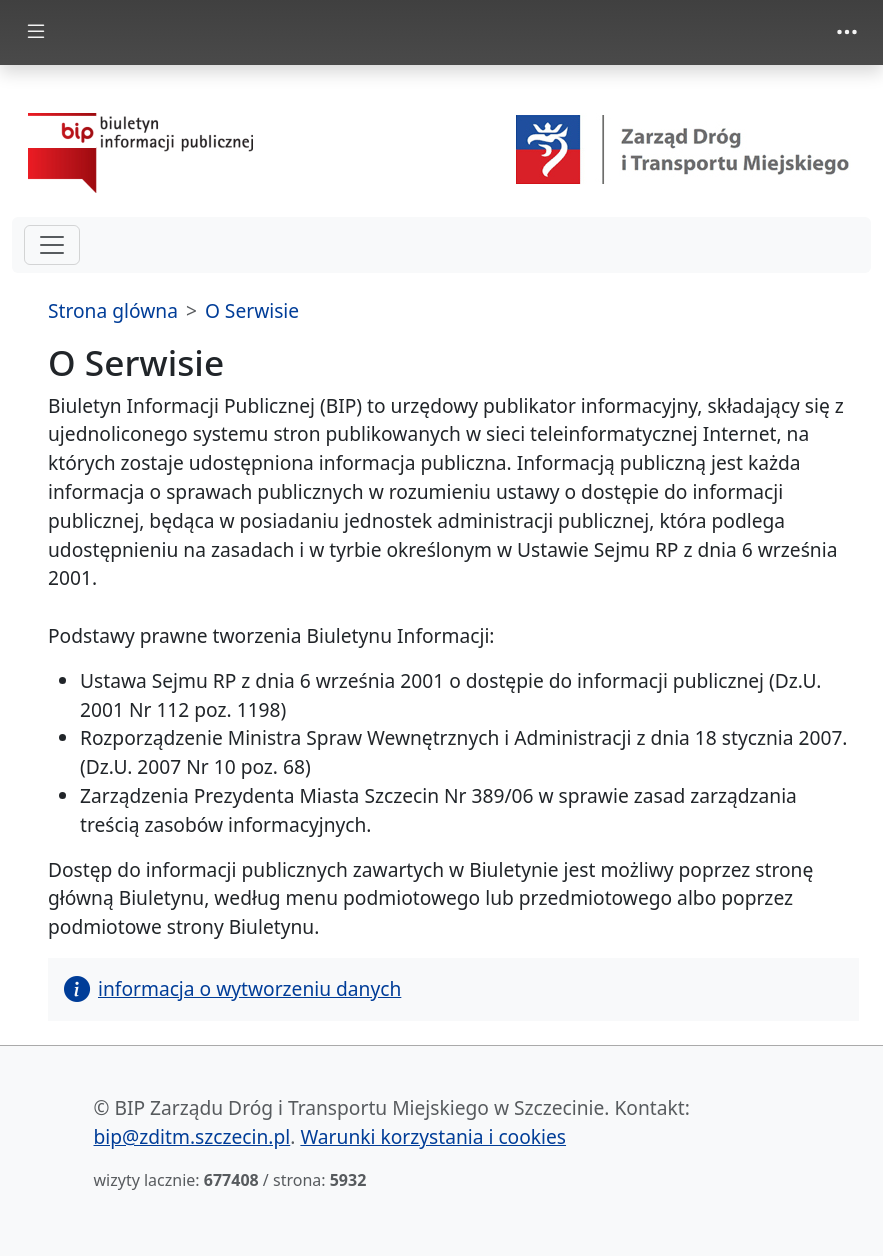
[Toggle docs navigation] (36, 32)
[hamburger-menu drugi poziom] (52, 245)
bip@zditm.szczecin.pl (192, 1136)
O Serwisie (252, 310)
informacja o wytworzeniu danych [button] (232, 988)
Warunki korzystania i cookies (433, 1136)
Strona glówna (113, 310)
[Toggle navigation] (847, 32)
